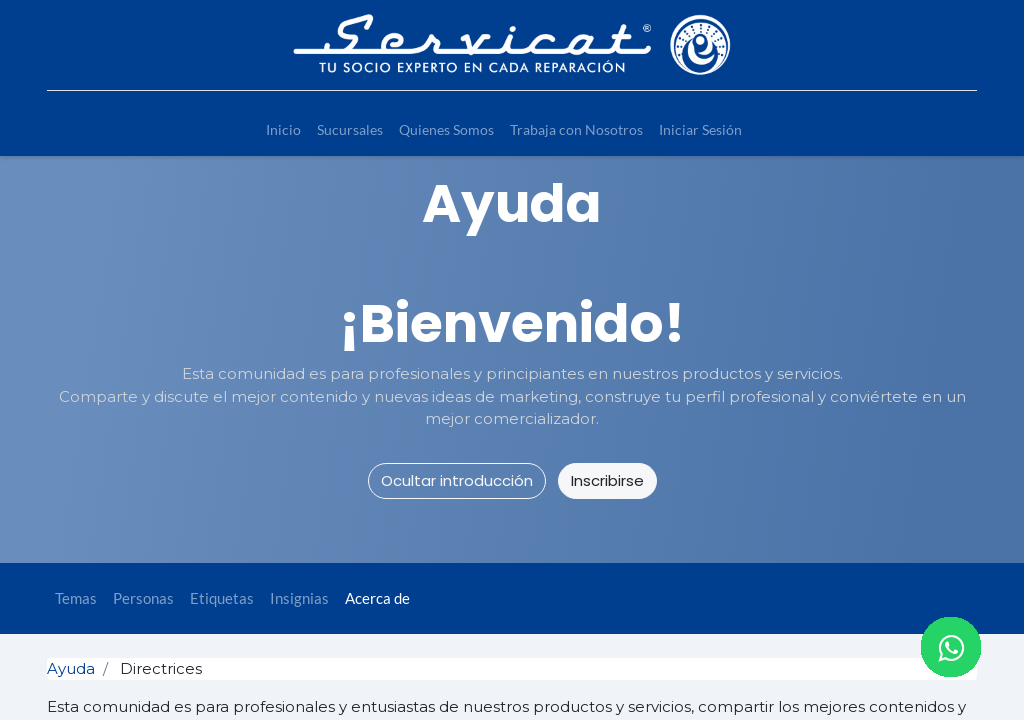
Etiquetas (222, 598)
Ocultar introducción (457, 480)
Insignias (299, 598)
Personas (143, 598)
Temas (76, 598)
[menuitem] (283, 129)
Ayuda (71, 668)
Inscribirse (607, 480)
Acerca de (377, 598)
